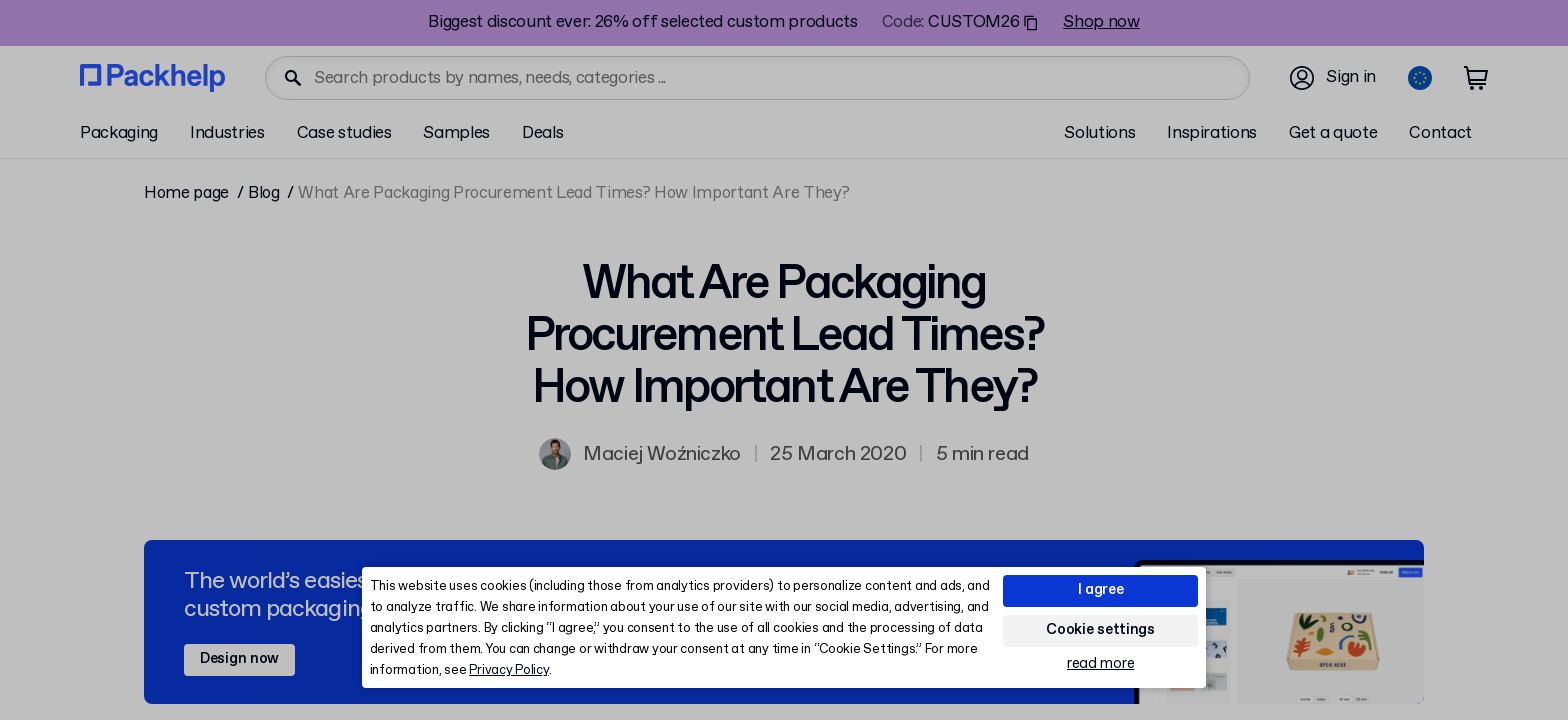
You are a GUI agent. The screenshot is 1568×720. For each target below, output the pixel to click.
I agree (1101, 590)
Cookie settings (1100, 630)
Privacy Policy (508, 670)
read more (1100, 664)
